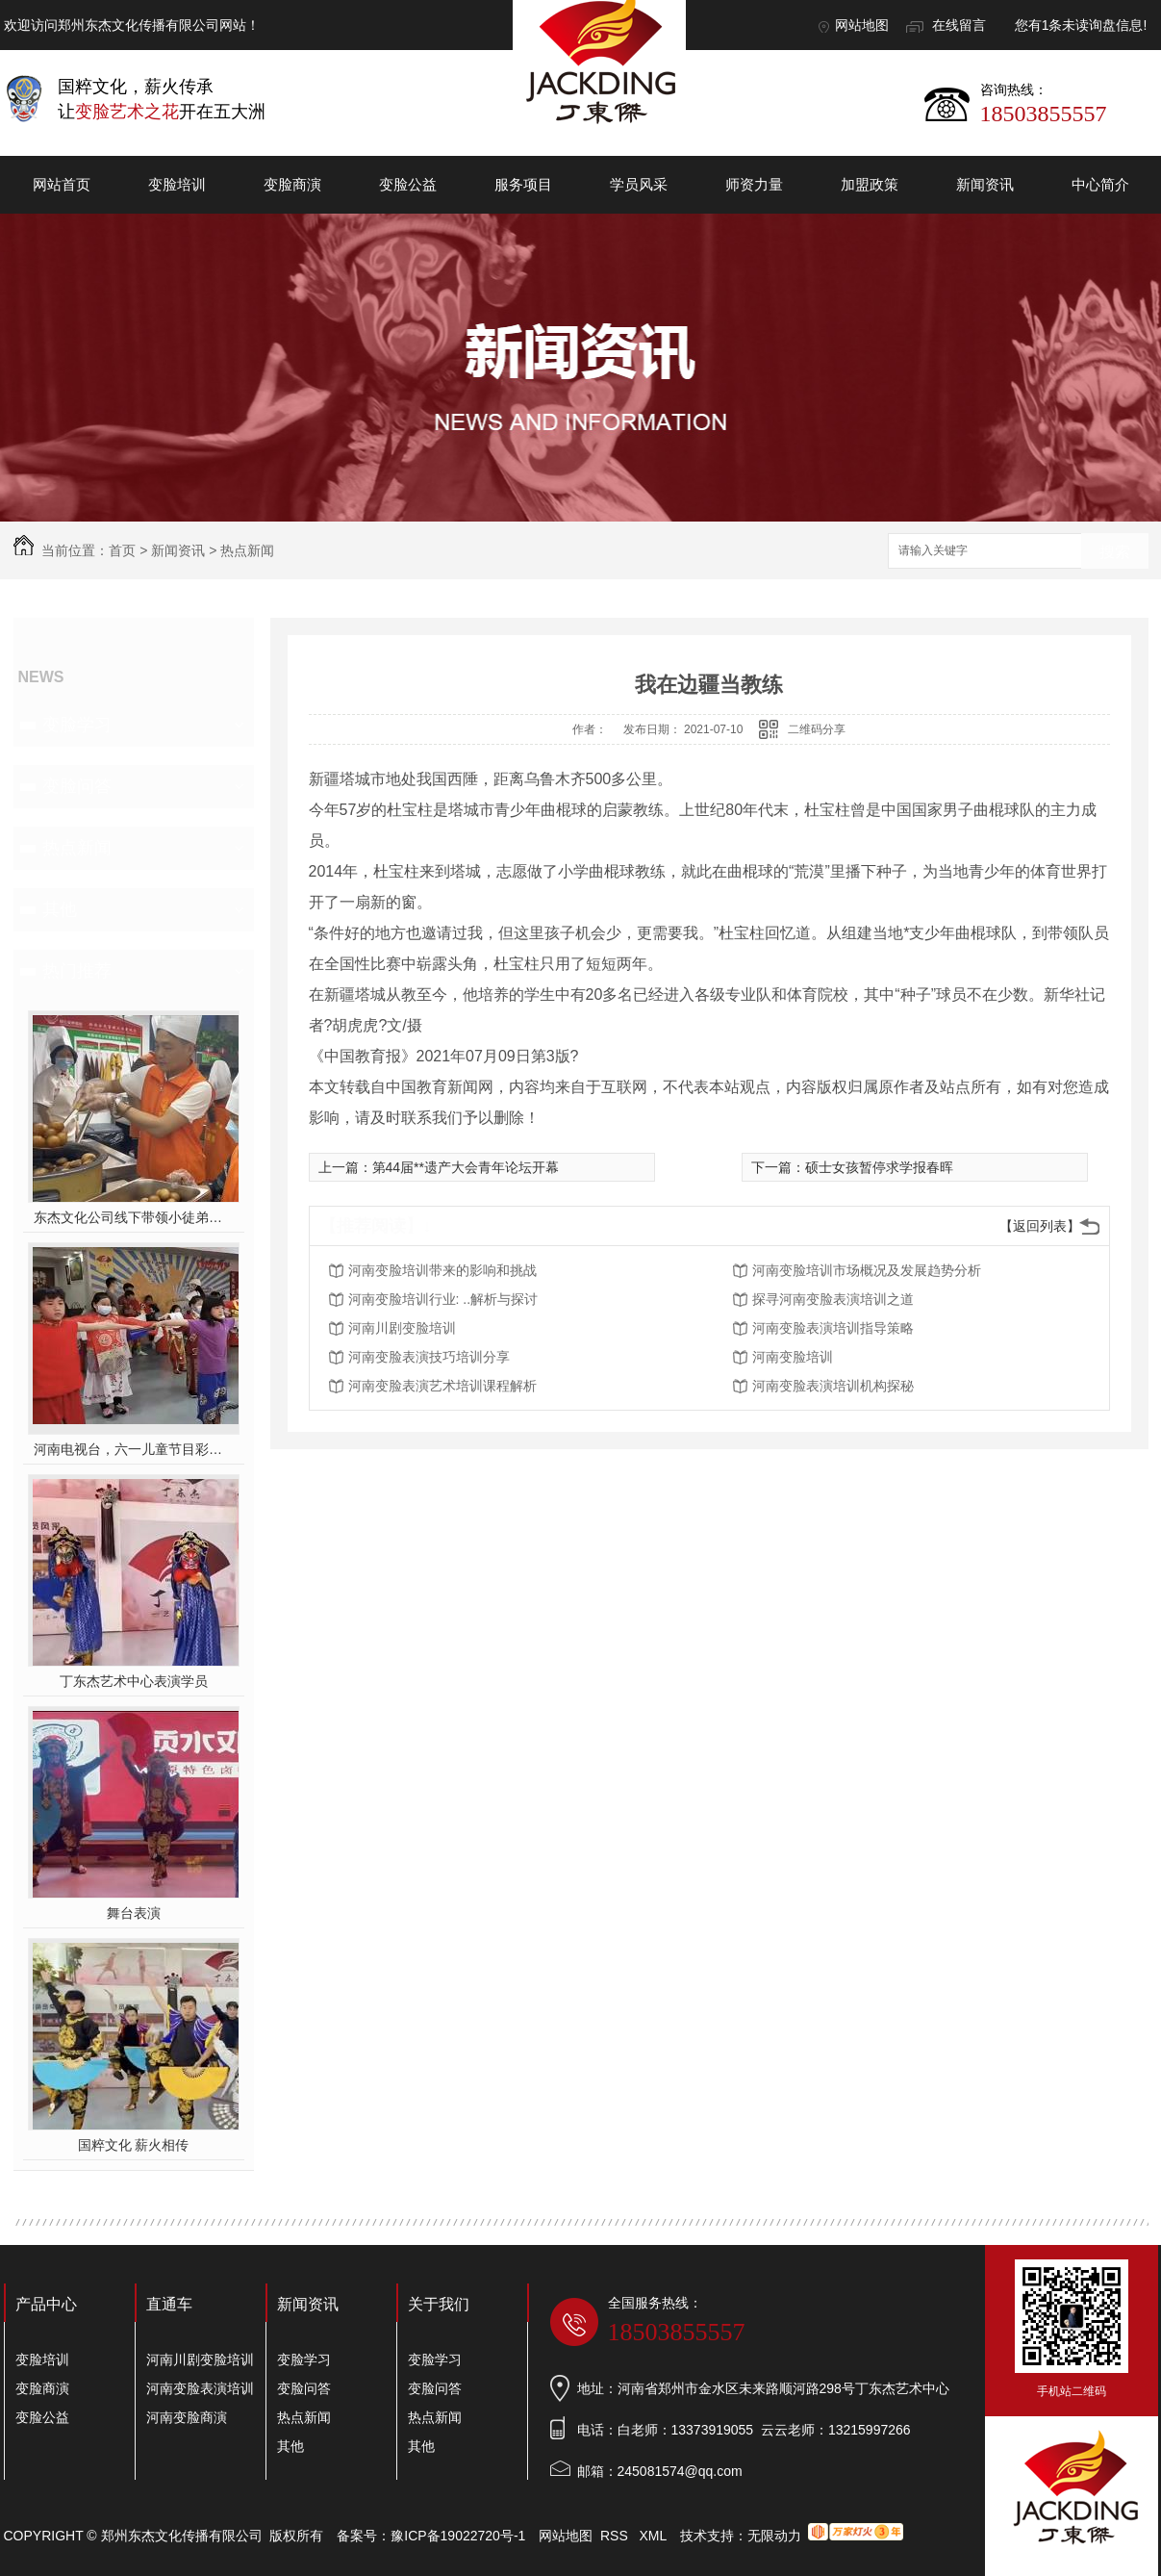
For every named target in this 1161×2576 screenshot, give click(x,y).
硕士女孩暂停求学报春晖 (879, 1167)
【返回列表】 (1039, 1226)
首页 (122, 550)
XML (654, 2535)
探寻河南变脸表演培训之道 (833, 1299)
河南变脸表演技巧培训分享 (429, 1357)
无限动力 (774, 2535)
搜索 (1114, 552)
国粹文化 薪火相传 (133, 2145)
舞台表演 (134, 1913)
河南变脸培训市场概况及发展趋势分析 (866, 1270)
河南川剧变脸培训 (402, 1328)
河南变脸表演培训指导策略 (833, 1328)
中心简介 (1100, 184)
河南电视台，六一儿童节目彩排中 (133, 1449)
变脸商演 (292, 184)
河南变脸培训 (792, 1357)
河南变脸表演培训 (200, 2388)
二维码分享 (817, 729)
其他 (59, 909)
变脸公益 (408, 184)
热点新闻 (247, 550)
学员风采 (639, 184)
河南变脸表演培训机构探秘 (833, 1385)
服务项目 (523, 184)
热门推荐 (77, 971)
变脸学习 (77, 724)
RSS (616, 2535)
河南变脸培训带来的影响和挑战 (442, 1270)
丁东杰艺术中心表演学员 (134, 1681)
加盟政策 (869, 184)
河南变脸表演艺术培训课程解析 (442, 1385)
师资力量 (754, 184)
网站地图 (862, 25)
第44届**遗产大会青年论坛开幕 (465, 1167)
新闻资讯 (985, 184)
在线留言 (959, 25)
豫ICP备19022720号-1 (458, 2535)
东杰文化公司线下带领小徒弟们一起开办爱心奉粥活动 (133, 1217)
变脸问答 (77, 786)
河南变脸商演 (186, 2417)
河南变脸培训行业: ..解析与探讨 (443, 1299)
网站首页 (61, 184)
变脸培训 (177, 184)
